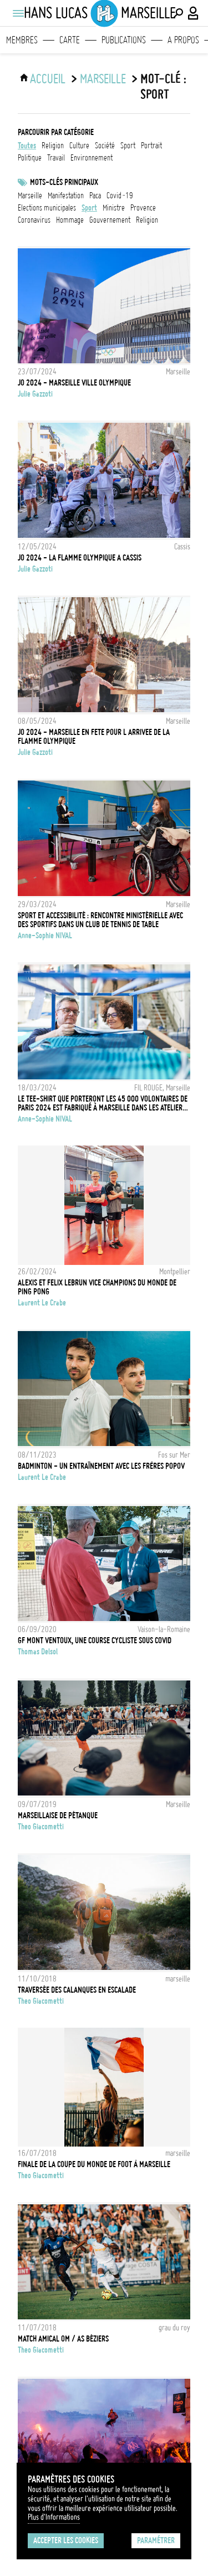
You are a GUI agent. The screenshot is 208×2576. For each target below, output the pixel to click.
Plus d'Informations (54, 2517)
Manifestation (66, 196)
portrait (151, 146)
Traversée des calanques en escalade (77, 1989)
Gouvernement (109, 220)
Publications (124, 40)
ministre (114, 208)
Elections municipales (47, 208)
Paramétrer (156, 2540)
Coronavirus (34, 220)
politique (30, 158)
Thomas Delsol (38, 1652)
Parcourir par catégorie (56, 132)
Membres (22, 40)
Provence (143, 208)
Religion (147, 220)
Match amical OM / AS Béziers (63, 2338)
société (105, 146)
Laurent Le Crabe (42, 1303)
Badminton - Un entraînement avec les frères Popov (101, 1466)
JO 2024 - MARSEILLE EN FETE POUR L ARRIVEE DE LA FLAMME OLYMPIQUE (94, 737)
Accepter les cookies (65, 2540)
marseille (30, 196)
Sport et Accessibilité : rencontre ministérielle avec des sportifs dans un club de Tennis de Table (100, 920)
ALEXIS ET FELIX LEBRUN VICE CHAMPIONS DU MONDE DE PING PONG (97, 1287)
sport (127, 146)
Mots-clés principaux (64, 182)
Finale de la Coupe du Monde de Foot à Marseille (94, 2164)
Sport (89, 208)
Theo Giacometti (41, 1827)
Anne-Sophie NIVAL (45, 936)
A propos (183, 40)
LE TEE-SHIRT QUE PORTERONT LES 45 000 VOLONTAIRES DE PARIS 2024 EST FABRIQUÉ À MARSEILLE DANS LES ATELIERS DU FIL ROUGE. (102, 1103)
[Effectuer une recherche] (178, 13)
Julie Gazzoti (35, 394)
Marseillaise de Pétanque (58, 1815)
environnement (91, 158)
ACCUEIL (47, 79)
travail (56, 158)
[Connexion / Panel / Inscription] (193, 13)
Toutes (27, 146)
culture (79, 146)
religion (53, 146)
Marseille (103, 79)
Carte (69, 40)
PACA (95, 196)
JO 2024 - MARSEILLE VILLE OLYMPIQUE (74, 382)
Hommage (70, 220)
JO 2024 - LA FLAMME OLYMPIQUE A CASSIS (79, 557)
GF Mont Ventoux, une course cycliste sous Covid (94, 1640)
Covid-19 (119, 196)
